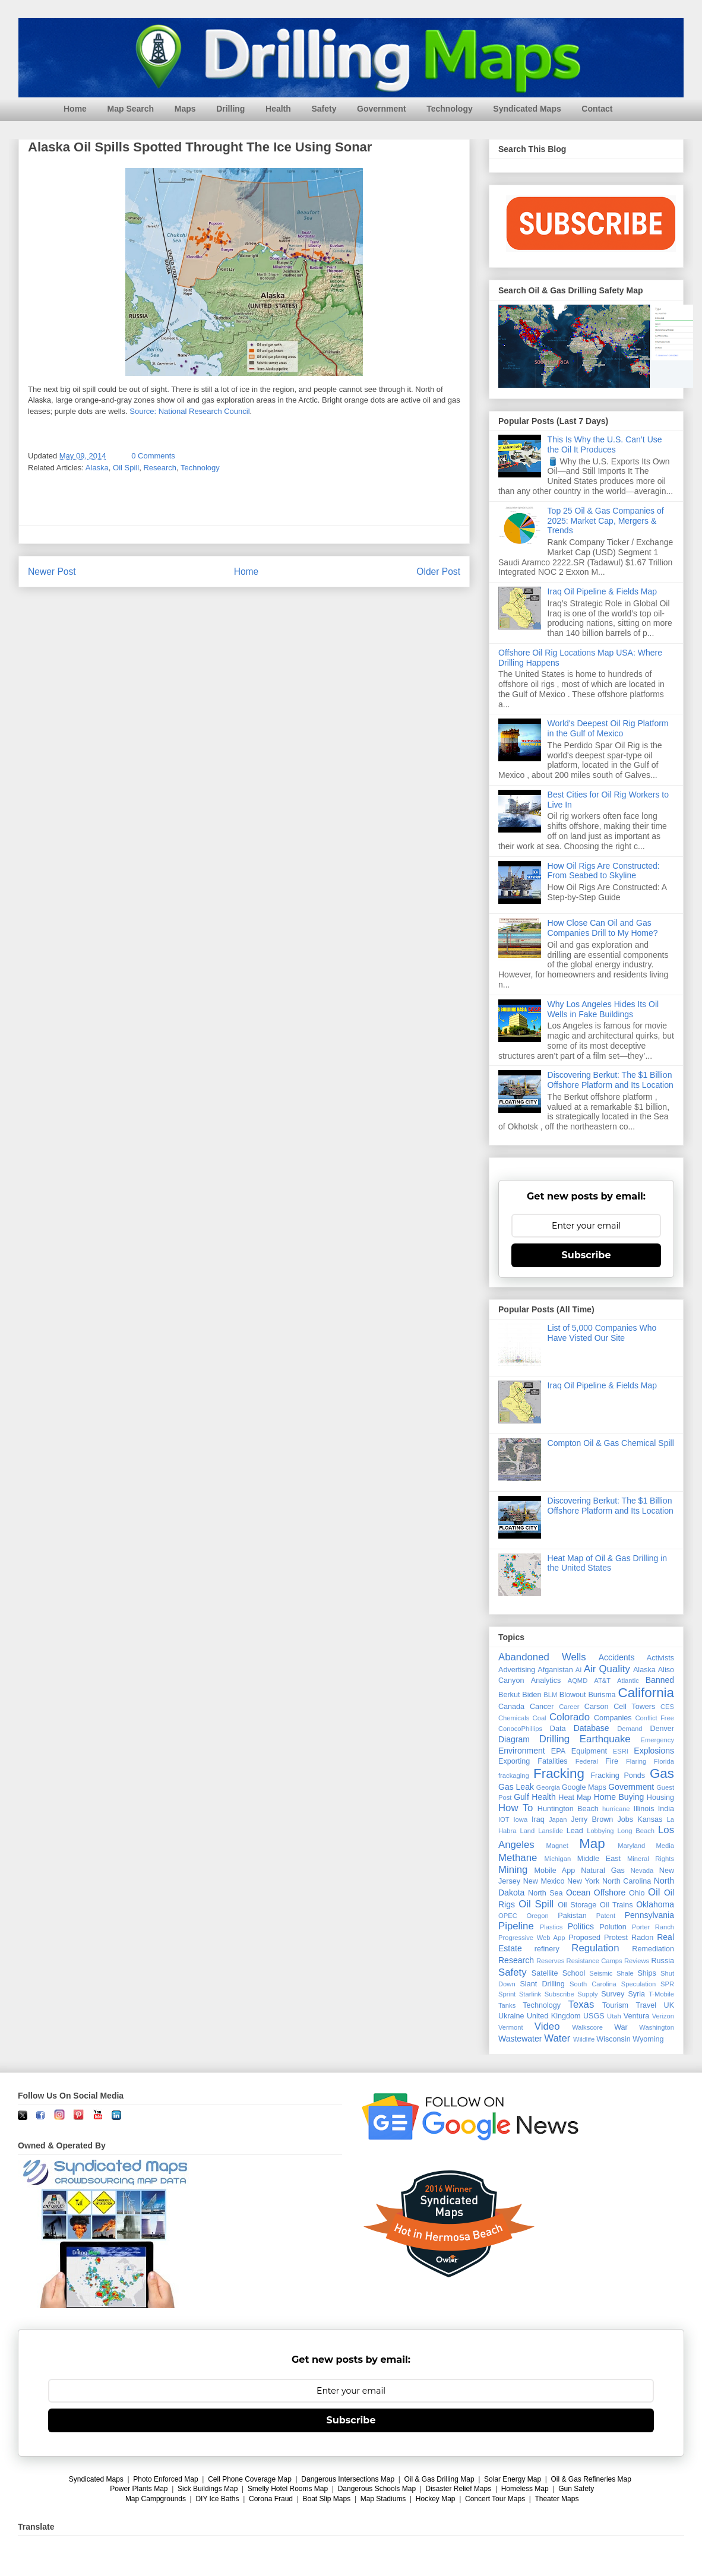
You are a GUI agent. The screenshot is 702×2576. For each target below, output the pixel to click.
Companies (613, 1718)
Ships (646, 1973)
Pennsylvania (649, 1915)
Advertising (516, 1670)
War (621, 2027)
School (574, 1973)
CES (667, 1706)
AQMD (578, 1680)
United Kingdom (554, 2016)
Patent (605, 1915)
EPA (558, 1751)
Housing (660, 1797)
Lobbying (600, 1830)
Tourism (615, 2005)
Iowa (521, 1819)
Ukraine (511, 2016)
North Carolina (626, 1881)
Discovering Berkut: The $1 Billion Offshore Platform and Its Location (610, 1080)
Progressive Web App (531, 1937)
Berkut (509, 1695)
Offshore (609, 1892)
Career (569, 1706)
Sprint (507, 1994)
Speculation (638, 1984)
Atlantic (628, 1680)
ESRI (620, 1751)
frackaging (513, 1775)
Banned (660, 1680)
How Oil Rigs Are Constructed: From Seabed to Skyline (604, 871)
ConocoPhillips (520, 1728)
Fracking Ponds (617, 1775)
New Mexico (544, 1881)
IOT (504, 1819)
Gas (662, 1773)
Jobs (625, 1819)
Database (591, 1728)
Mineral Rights (650, 1858)
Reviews (636, 1960)
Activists (660, 1658)
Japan (558, 1819)
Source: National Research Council (189, 411)
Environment (521, 1750)
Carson (596, 1706)
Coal (539, 1717)
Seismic (600, 1973)
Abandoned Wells (542, 1657)
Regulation (595, 1948)
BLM (550, 1694)
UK (669, 2005)
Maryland (631, 1845)
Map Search (130, 108)
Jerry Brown (592, 1819)
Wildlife (584, 2039)
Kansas (649, 1819)
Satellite (545, 1973)
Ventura (636, 2016)
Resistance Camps (594, 1960)
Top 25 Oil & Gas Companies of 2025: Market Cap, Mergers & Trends (606, 521)
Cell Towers (634, 1706)
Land (527, 1830)
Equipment (589, 1751)
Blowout (572, 1695)
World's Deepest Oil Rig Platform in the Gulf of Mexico (608, 728)
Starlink (530, 1994)
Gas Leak (516, 1787)
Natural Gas (603, 1870)
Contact (596, 108)
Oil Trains (616, 1905)
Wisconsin (613, 2039)
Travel (646, 2005)
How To (515, 1808)
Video (547, 2026)
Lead (575, 1831)
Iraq (538, 1819)
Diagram (514, 1739)
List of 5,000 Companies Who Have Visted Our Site (602, 1333)
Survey (612, 1994)
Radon (642, 1937)
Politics (581, 1926)
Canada (511, 1706)
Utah (614, 2016)
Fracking (558, 1773)
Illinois (643, 1809)
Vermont (510, 2027)
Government (381, 108)
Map (592, 1843)
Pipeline (516, 1926)
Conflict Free (654, 1717)
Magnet (557, 1845)
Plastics (551, 1927)
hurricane (616, 1808)
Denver (662, 1728)
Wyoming (648, 2039)
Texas (581, 2004)
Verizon (663, 2016)
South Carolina (593, 1984)
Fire (611, 1761)
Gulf (521, 1797)
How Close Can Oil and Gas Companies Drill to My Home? (603, 928)
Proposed (584, 1937)
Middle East (599, 1859)
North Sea (545, 1893)
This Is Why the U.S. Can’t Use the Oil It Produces (605, 444)
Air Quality (607, 1669)
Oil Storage (577, 1905)
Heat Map (574, 1797)
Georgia (548, 1787)
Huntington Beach (568, 1809)
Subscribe (586, 1255)
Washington (656, 2027)
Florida (664, 1761)
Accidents (617, 1657)
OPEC (507, 1915)
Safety (323, 108)
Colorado (569, 1717)
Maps (185, 108)
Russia (663, 1961)
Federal (586, 1761)
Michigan (557, 1858)
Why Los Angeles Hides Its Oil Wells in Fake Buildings (603, 1009)
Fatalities (552, 1761)
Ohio (637, 1893)
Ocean (578, 1892)
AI (578, 1669)
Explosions (654, 1750)
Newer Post (52, 572)
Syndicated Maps (527, 108)
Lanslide (550, 1830)
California (646, 1692)
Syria (636, 1994)
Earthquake (605, 1739)
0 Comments (153, 455)
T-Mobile (661, 1994)
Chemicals (513, 1717)
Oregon (537, 1915)
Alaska (97, 467)
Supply (587, 1994)
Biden (531, 1695)
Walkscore (587, 2027)
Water (557, 2038)
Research (159, 467)
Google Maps (584, 1787)
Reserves (550, 1960)
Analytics (546, 1680)
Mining (512, 1869)
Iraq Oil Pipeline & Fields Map (602, 591)
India (666, 1809)
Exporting (514, 1761)
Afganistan (555, 1670)
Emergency (657, 1739)
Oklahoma (655, 1904)
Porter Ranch (653, 1927)
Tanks (507, 2005)
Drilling (230, 108)
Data (558, 1728)
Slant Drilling (542, 1984)
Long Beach (636, 1830)
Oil (654, 1892)
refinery (547, 1949)
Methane (517, 1857)
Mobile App (555, 1870)
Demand (629, 1728)
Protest (616, 1937)
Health (278, 108)
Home (75, 108)
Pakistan (572, 1916)
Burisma (601, 1695)
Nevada (642, 1870)
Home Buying (619, 1797)
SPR (667, 1984)
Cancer (542, 1706)
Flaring (636, 1761)
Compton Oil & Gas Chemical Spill (611, 1443)
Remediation (653, 1949)
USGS (594, 2016)
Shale (625, 1973)
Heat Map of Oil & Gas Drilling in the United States (608, 1563)
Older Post (438, 572)
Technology (449, 108)
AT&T (602, 1680)
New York (583, 1881)
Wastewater (520, 2038)
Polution (613, 1927)
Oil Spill (126, 467)
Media (665, 1845)
